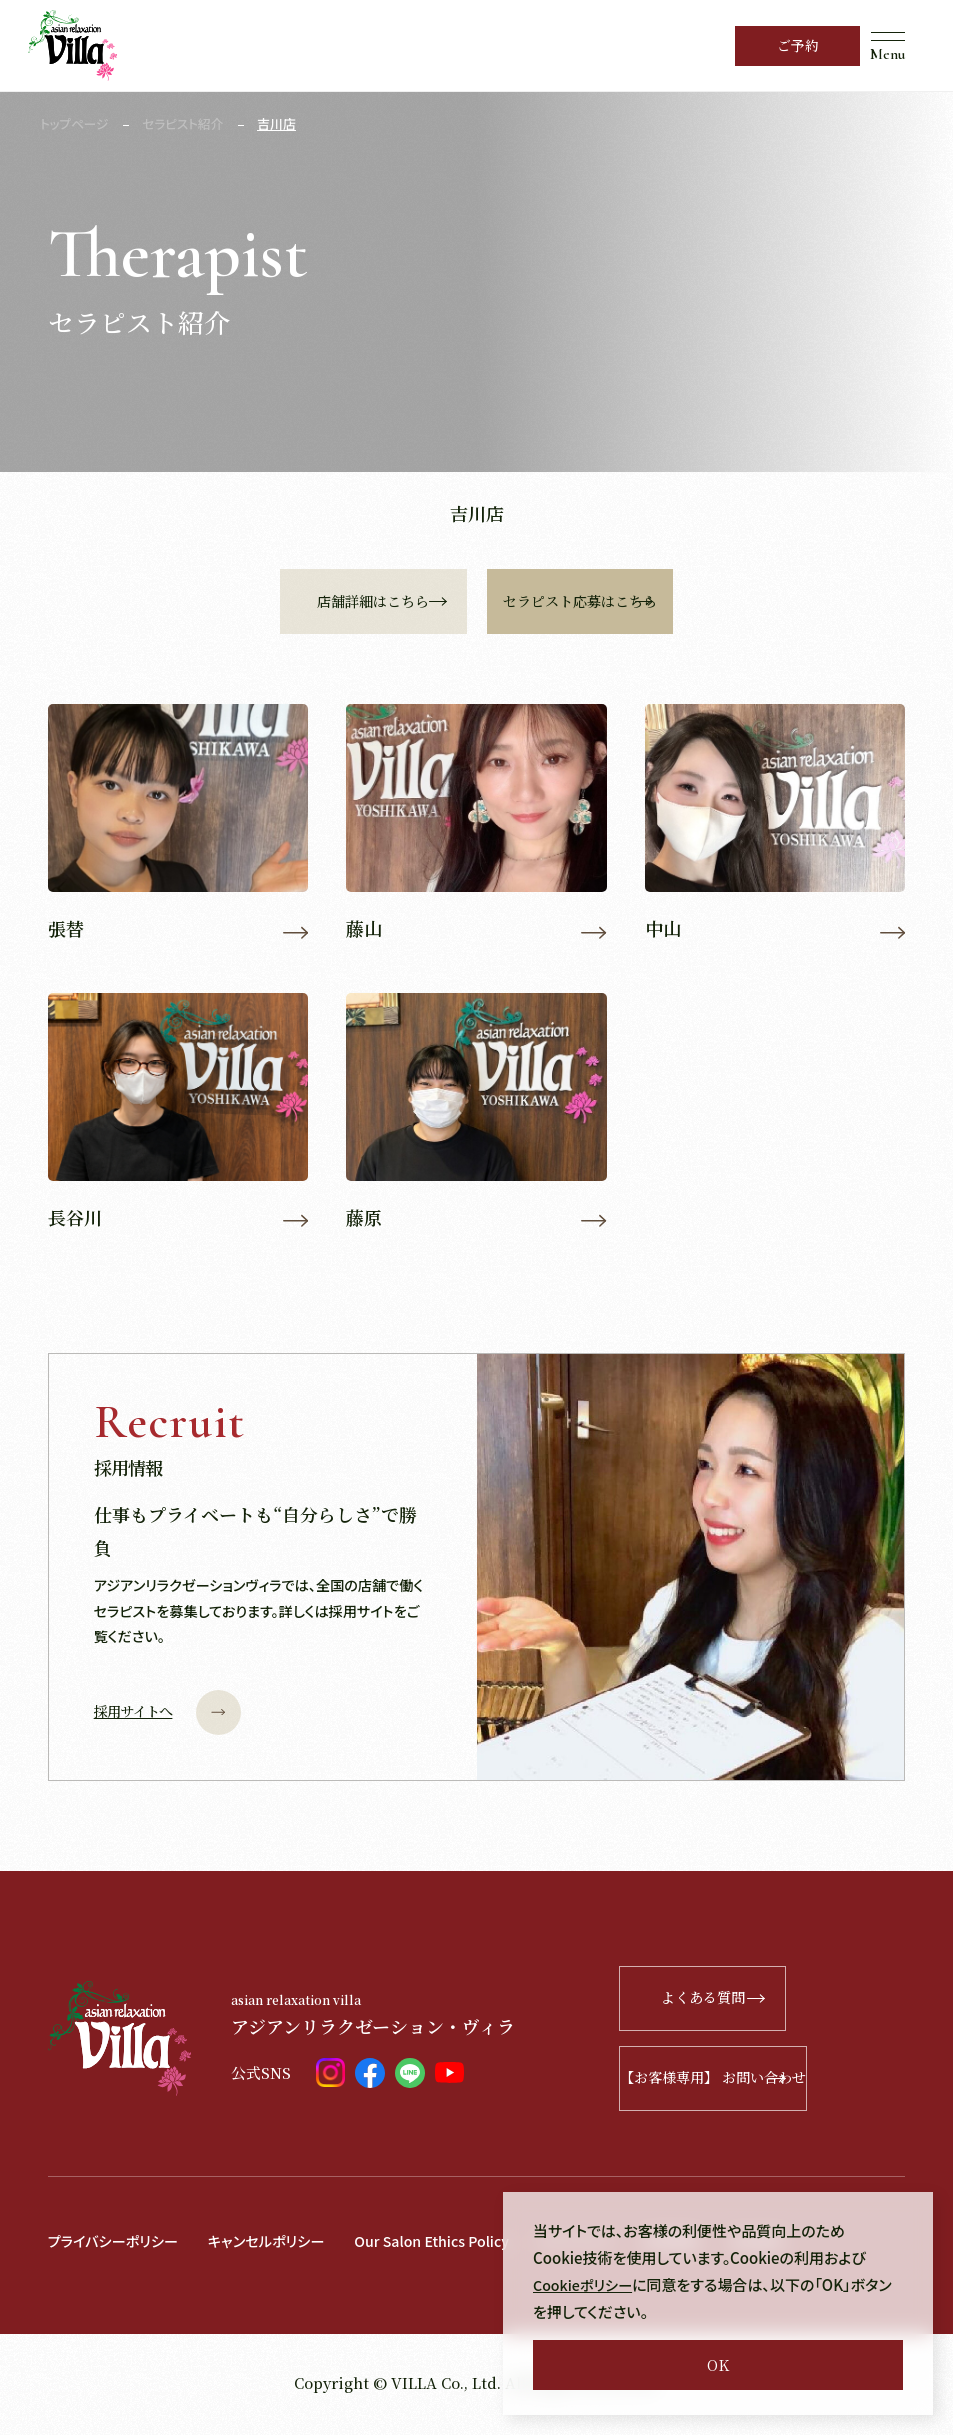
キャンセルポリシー (277, 2244)
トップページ (75, 123)
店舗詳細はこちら (347, 601)
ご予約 (797, 45)
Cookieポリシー (585, 2284)
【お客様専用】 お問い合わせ (773, 2082)
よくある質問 (800, 2002)
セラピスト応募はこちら (675, 601)
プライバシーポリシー (117, 2244)
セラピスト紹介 (186, 123)
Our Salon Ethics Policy (451, 2244)
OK (718, 2364)
